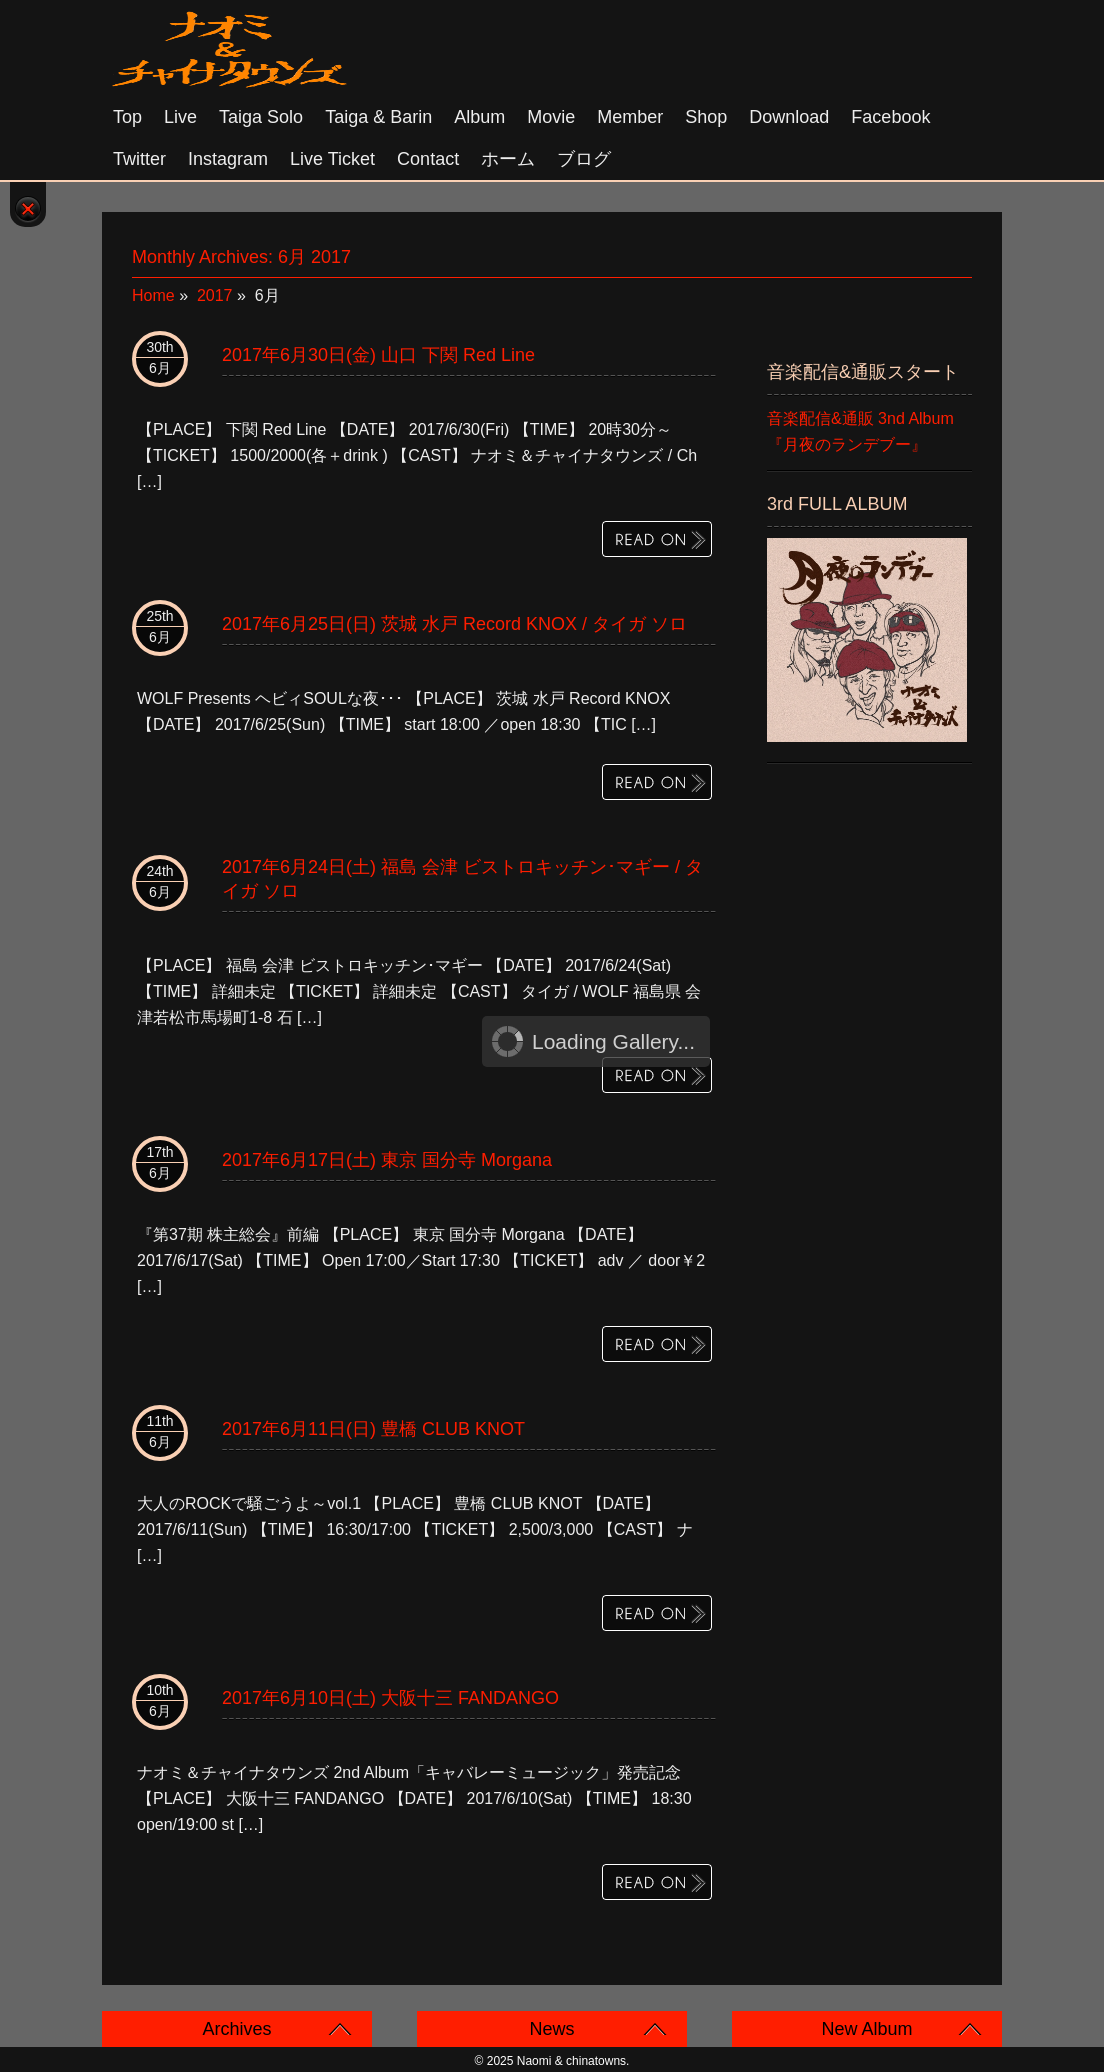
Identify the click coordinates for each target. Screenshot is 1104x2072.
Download (789, 117)
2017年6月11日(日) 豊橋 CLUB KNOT (373, 1429)
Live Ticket (332, 159)
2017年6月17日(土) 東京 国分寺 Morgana (387, 1160)
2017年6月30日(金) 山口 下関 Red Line (378, 355)
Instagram (228, 159)
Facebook (890, 117)
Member (630, 117)
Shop (706, 117)
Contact (428, 159)
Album (479, 117)
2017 (215, 295)
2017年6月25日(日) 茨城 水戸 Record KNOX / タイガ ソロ (454, 624)
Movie (551, 117)
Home (153, 295)
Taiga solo (261, 117)
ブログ (584, 159)
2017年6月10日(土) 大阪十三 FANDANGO (390, 1698)
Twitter (139, 159)
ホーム (508, 159)
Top (127, 117)
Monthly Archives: (241, 257)
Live (180, 117)
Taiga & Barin (378, 117)
